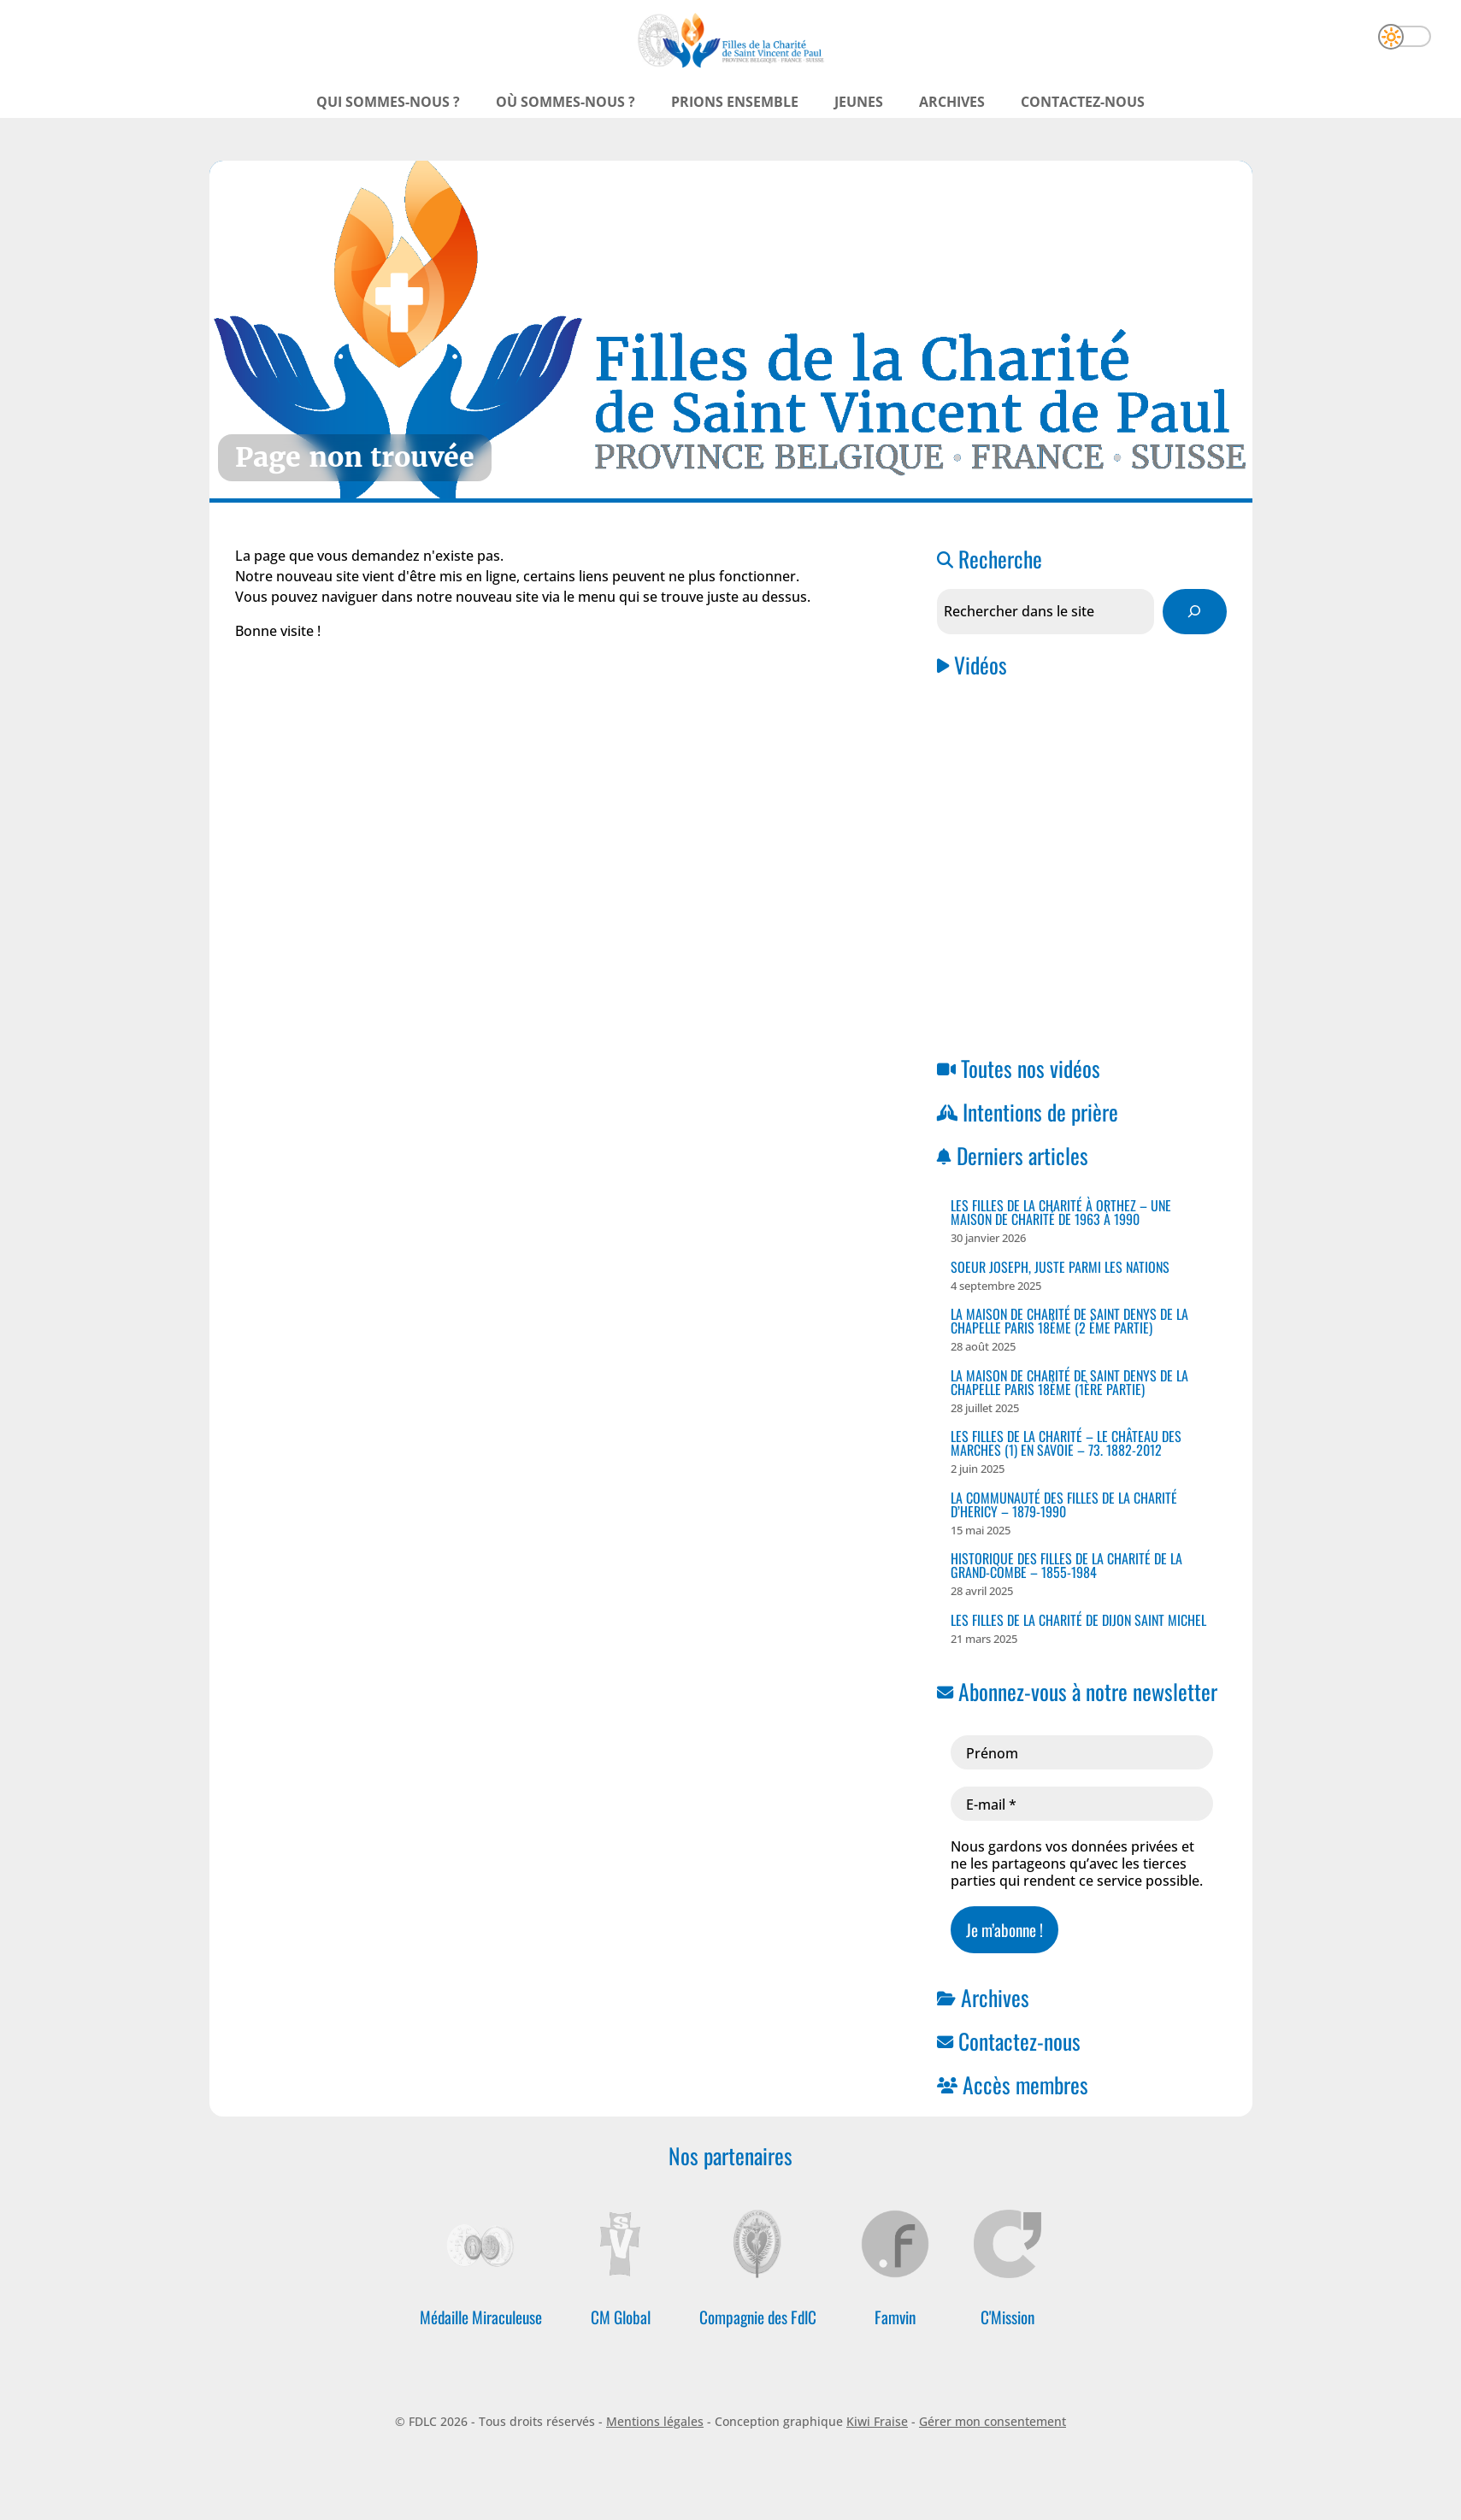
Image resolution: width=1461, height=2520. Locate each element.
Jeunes (858, 101)
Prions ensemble (734, 101)
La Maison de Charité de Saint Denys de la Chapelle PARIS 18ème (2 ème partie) (1069, 1320)
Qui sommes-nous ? (388, 101)
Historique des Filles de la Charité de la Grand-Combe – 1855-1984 (1066, 1565)
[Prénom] (1082, 1752)
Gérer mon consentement (992, 2421)
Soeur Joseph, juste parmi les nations (1060, 1267)
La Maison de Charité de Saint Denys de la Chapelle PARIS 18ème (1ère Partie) (1069, 1382)
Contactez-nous (1083, 101)
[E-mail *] (1082, 1804)
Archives (952, 101)
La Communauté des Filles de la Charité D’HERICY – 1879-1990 (1064, 1504)
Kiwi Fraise (877, 2421)
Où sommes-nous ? (565, 101)
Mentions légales (655, 2421)
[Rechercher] (1195, 611)
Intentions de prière (1040, 1111)
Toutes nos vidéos (1030, 1067)
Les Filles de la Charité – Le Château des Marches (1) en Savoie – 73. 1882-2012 (1066, 1443)
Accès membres (1025, 2084)
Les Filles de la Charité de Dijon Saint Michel (1078, 1620)
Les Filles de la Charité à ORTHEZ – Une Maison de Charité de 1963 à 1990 (1061, 1212)
